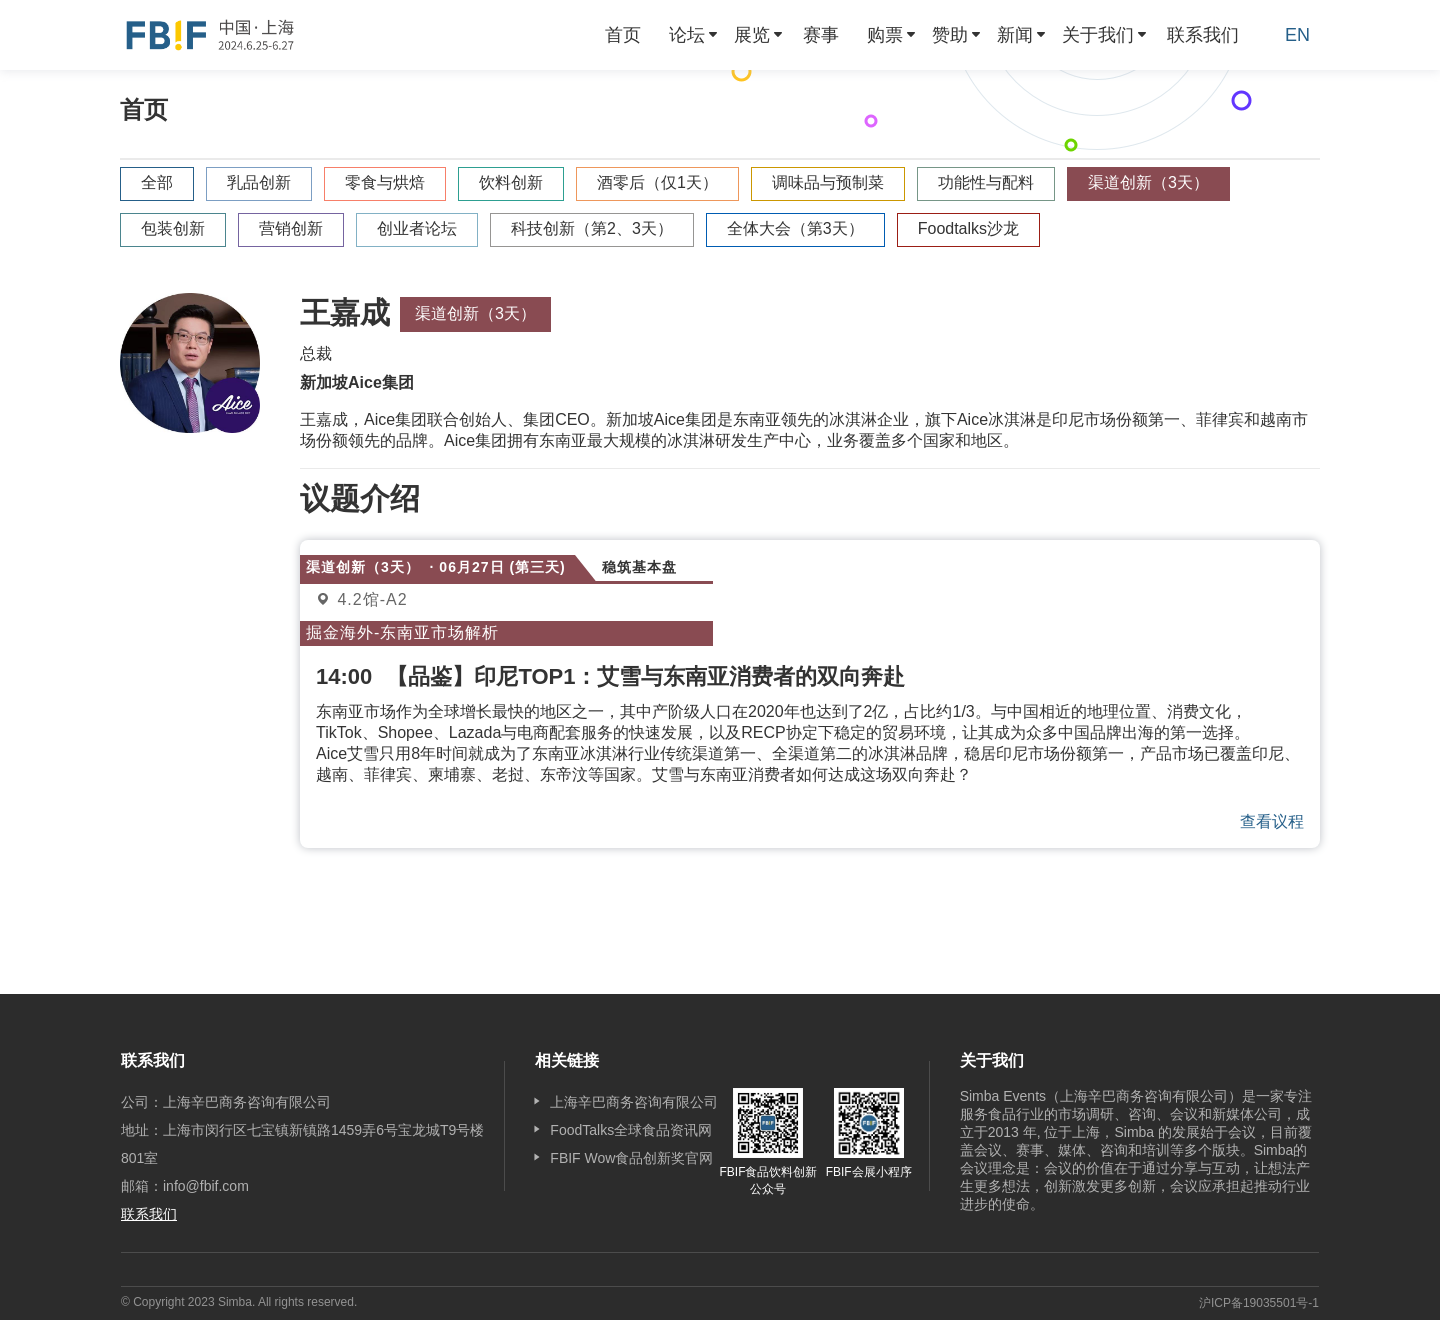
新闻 (1015, 35)
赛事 (821, 35)
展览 (752, 35)
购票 (885, 35)
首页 (623, 35)
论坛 (687, 35)
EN (1297, 35)
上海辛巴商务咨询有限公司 (634, 1102)
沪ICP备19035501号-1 (1259, 1303)
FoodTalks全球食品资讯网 (631, 1130)
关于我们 (1098, 35)
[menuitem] (623, 35)
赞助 (950, 35)
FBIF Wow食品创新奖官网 (631, 1158)
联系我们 (1203, 35)
